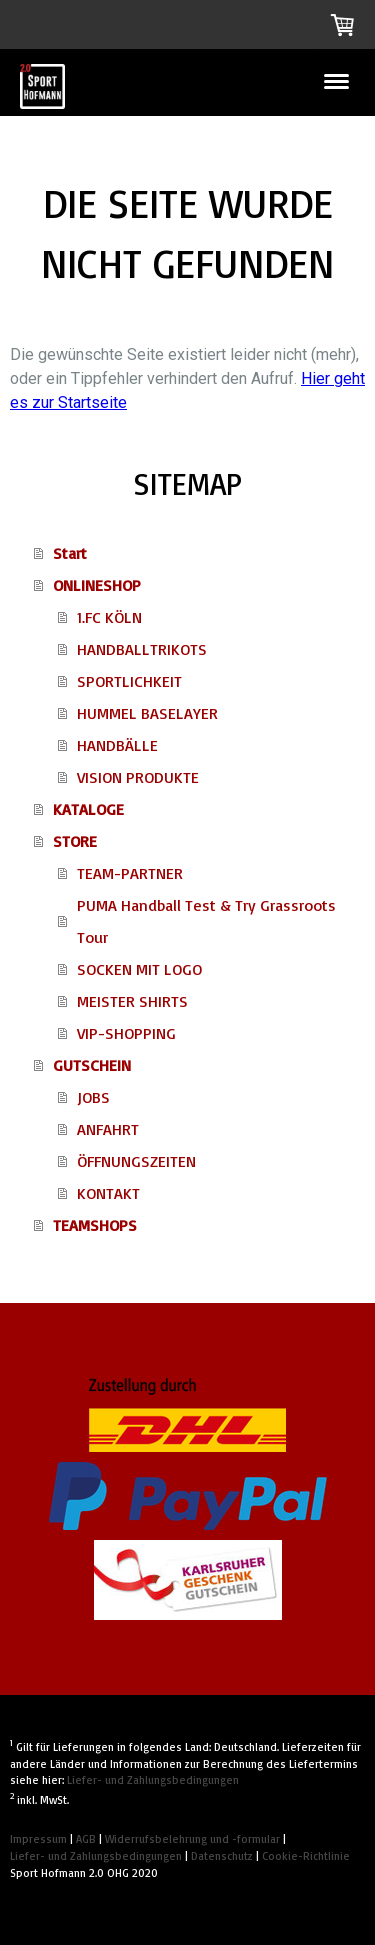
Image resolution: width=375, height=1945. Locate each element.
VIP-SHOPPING (126, 1033)
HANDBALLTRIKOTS (142, 649)
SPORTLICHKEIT (129, 681)
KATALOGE (88, 809)
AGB (86, 1839)
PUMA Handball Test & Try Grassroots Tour (206, 921)
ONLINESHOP (97, 585)
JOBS (93, 1097)
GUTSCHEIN (92, 1065)
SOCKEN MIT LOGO (139, 969)
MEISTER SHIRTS (132, 1001)
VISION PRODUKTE (138, 777)
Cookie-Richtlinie (306, 1856)
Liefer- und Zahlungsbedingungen (153, 1780)
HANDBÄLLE (117, 745)
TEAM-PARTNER (130, 873)
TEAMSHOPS (95, 1225)
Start (70, 553)
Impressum (38, 1839)
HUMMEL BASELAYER (147, 713)
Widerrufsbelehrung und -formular (192, 1839)
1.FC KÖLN (109, 617)
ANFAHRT (108, 1129)
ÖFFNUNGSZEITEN (136, 1161)
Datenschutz (222, 1856)
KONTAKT (108, 1193)
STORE (75, 841)
